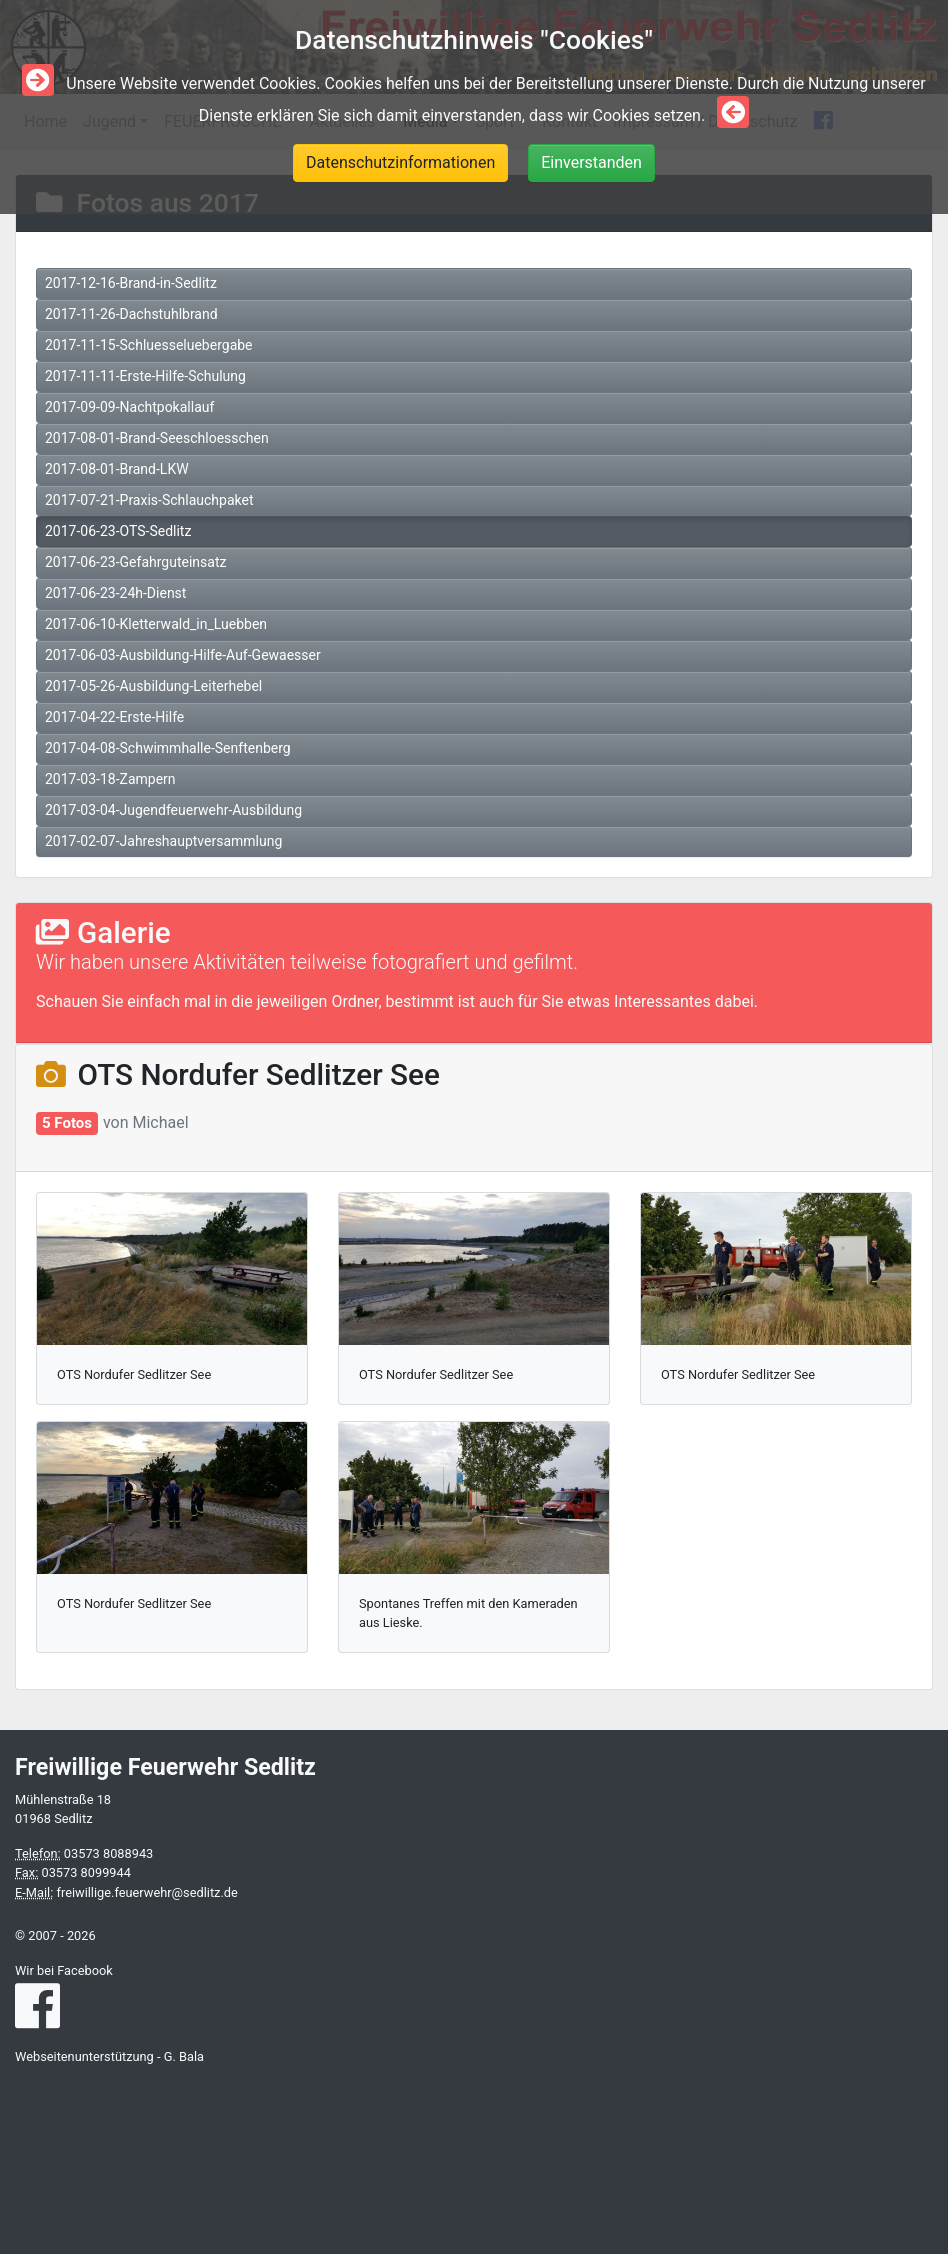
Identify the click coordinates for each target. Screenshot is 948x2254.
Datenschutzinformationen (400, 162)
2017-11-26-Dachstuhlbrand (131, 314)
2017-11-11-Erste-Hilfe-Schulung (145, 376)
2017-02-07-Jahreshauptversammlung (163, 841)
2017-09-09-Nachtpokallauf (129, 407)
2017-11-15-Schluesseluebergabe (149, 345)
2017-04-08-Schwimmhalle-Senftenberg (168, 748)
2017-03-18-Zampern (110, 779)
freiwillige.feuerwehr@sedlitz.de (146, 1892)
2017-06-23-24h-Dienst (115, 593)
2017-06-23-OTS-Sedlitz (118, 531)
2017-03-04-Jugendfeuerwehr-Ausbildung (173, 810)
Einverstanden (591, 162)
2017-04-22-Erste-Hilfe (114, 717)
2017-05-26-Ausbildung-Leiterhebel (153, 686)
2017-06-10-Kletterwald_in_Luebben (156, 624)
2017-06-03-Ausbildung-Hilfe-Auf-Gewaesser (183, 655)
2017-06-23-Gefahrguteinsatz (135, 562)
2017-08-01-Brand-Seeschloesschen (157, 438)
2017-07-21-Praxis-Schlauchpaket (149, 500)
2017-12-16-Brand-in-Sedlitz (131, 283)
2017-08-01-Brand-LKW (117, 469)
